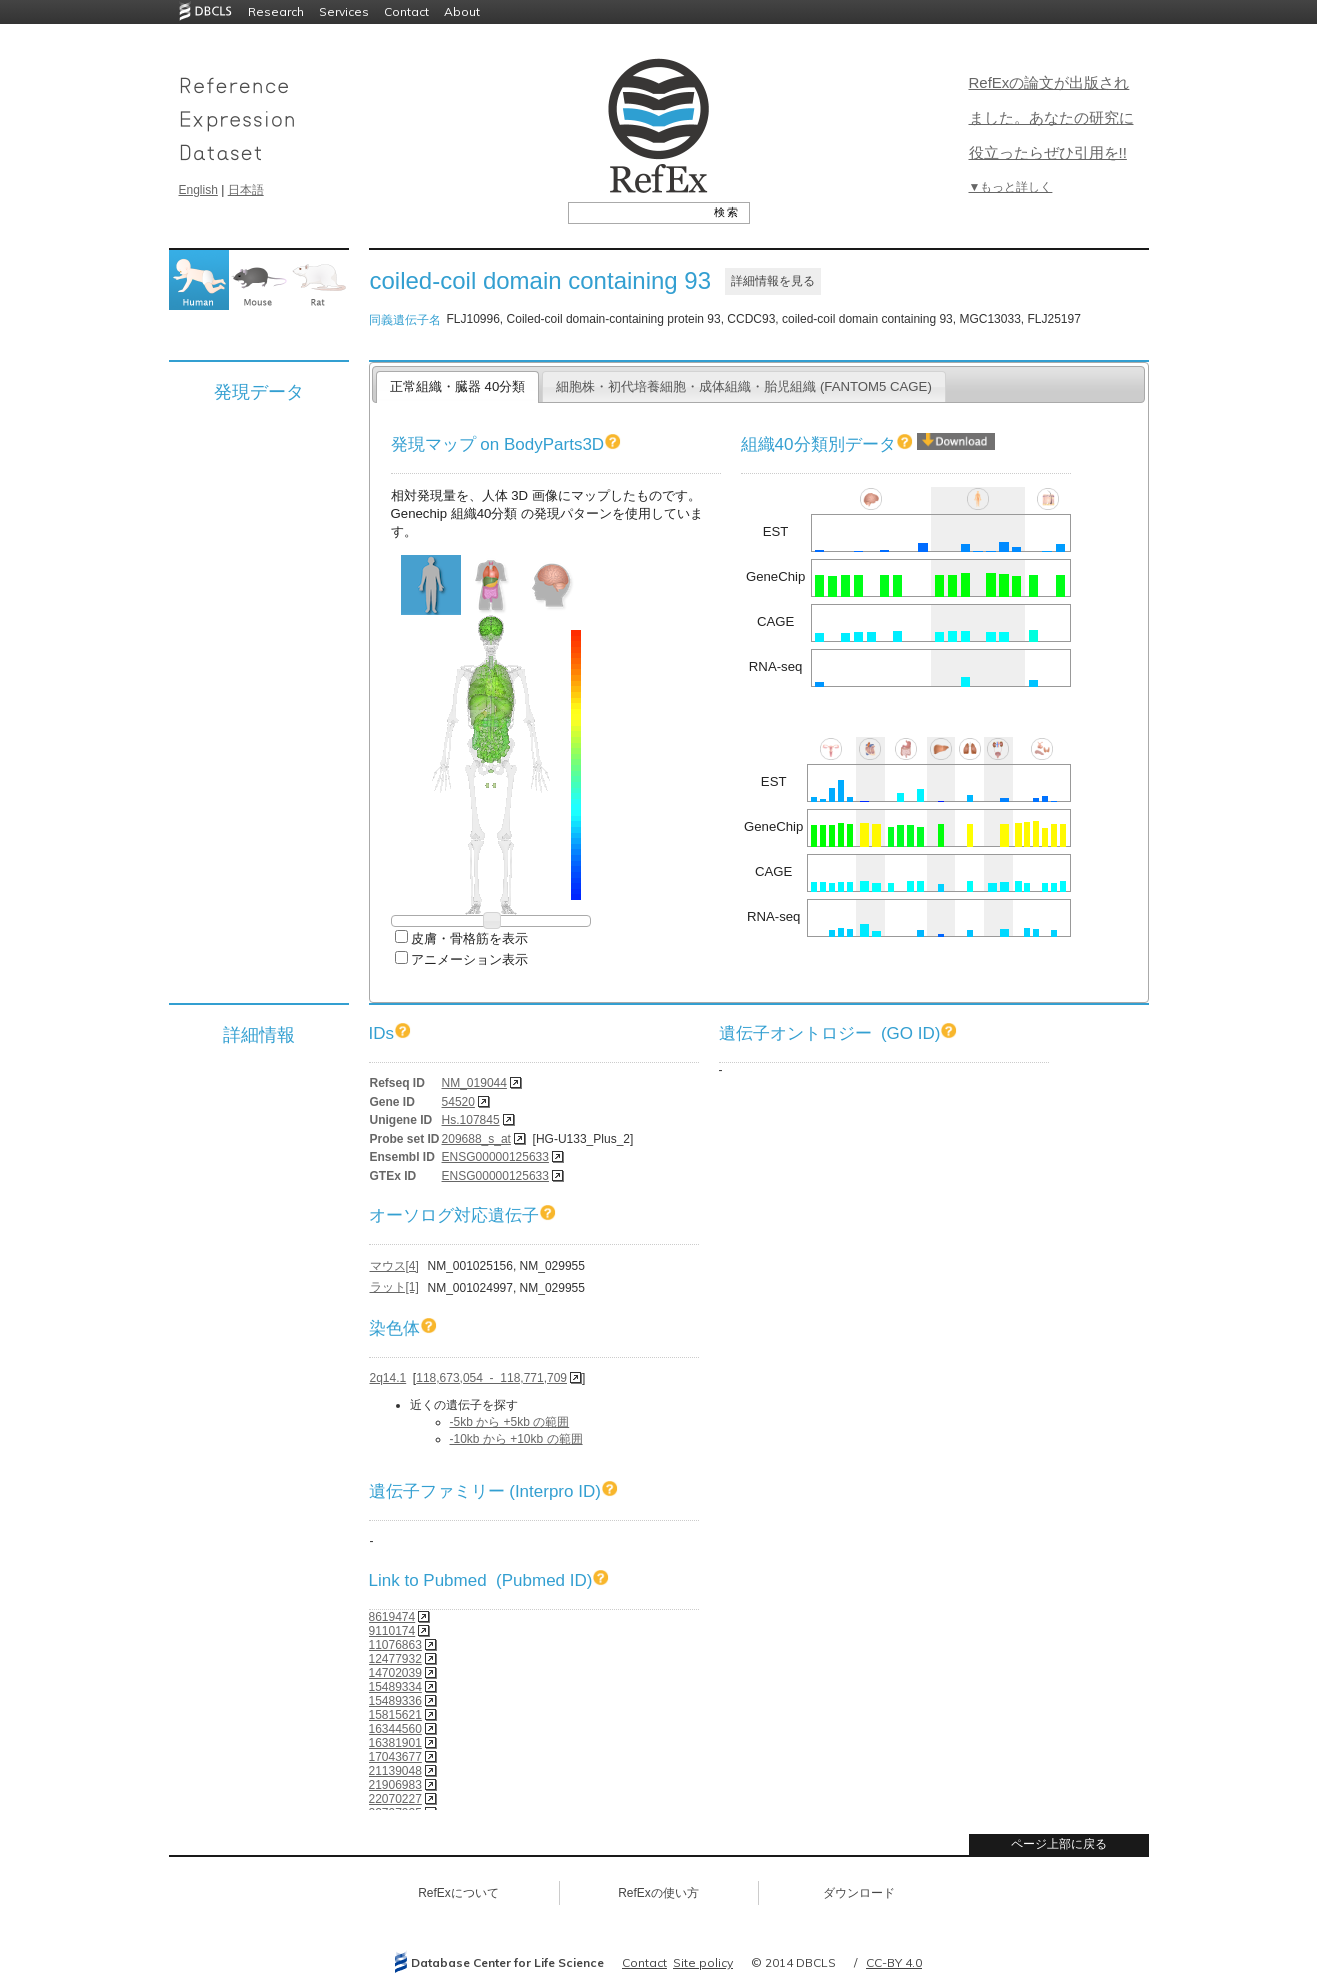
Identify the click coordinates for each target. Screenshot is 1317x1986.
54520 (458, 1102)
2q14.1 (388, 1378)
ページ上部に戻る (1059, 1844)
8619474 (392, 1617)
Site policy (703, 1962)
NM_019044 (474, 1083)
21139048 (395, 1771)
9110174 (392, 1631)
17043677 (395, 1757)
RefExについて (458, 1893)
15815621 (395, 1715)
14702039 (395, 1673)
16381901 (395, 1743)
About (462, 11)
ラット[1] (394, 1287)
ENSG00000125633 (495, 1157)
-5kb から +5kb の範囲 (510, 1422)
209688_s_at (476, 1139)
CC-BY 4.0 (894, 1962)
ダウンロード (859, 1893)
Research (276, 11)
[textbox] (636, 212)
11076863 (395, 1645)
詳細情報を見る (773, 281)
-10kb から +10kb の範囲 (516, 1439)
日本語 (246, 190)
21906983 (395, 1785)
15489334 (395, 1687)
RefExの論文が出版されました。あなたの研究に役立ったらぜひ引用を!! (1051, 117)
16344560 (395, 1729)
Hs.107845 (471, 1120)
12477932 (395, 1659)
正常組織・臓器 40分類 (457, 386)
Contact (406, 11)
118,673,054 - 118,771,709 (491, 1378)
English (198, 190)
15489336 (395, 1701)
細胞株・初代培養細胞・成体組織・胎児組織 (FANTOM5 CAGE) (744, 386)
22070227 (395, 1799)
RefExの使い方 (658, 1893)
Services (344, 11)
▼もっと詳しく (1011, 187)
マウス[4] (394, 1266)
